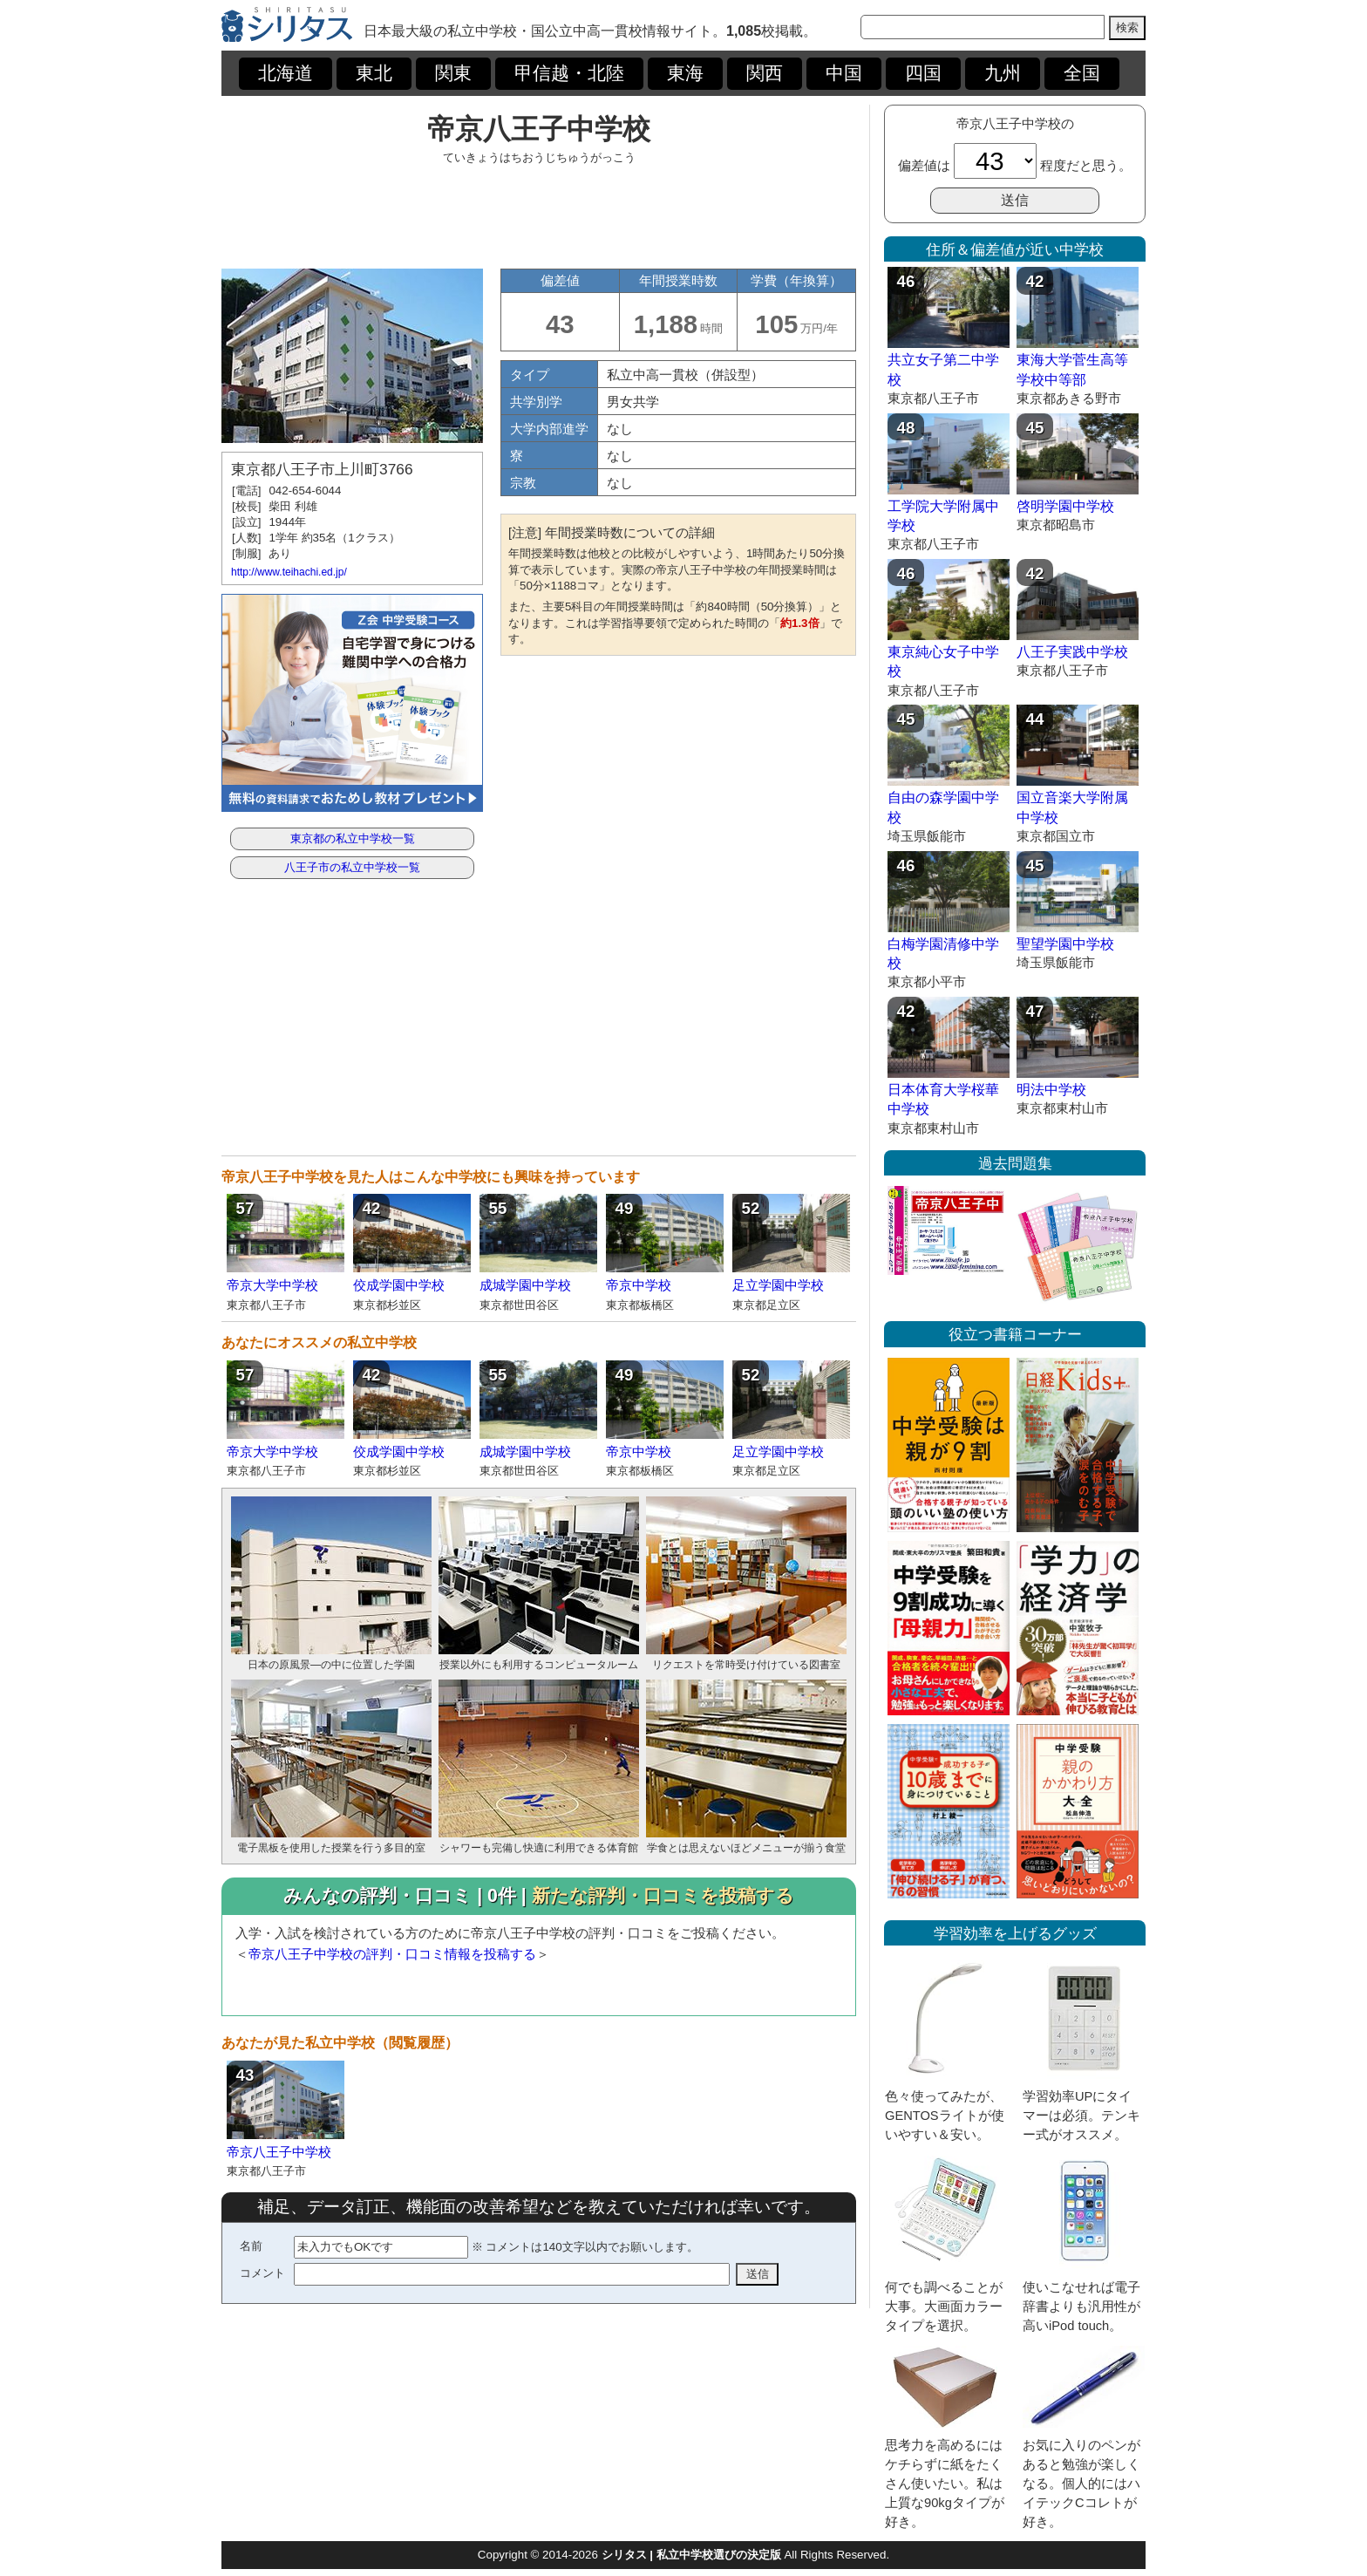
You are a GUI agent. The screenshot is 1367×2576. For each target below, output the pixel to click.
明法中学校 (1051, 1089)
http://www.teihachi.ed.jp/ (289, 572)
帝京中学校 (638, 1285)
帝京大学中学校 (272, 1285)
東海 (685, 73)
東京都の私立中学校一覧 (352, 838)
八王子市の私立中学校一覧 (352, 867)
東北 (374, 73)
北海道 (285, 73)
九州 (1002, 73)
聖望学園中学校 (1065, 944)
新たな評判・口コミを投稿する (663, 1895)
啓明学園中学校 (1065, 506)
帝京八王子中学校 (279, 2152)
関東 (453, 73)
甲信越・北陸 (569, 73)
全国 (1082, 73)
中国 (844, 73)
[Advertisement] (538, 216)
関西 (764, 73)
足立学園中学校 (778, 1285)
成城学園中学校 (525, 1285)
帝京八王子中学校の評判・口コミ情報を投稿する (392, 1954)
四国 (923, 73)
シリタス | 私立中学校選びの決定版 (691, 2554)
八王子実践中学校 (1072, 651)
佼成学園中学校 (399, 1285)
